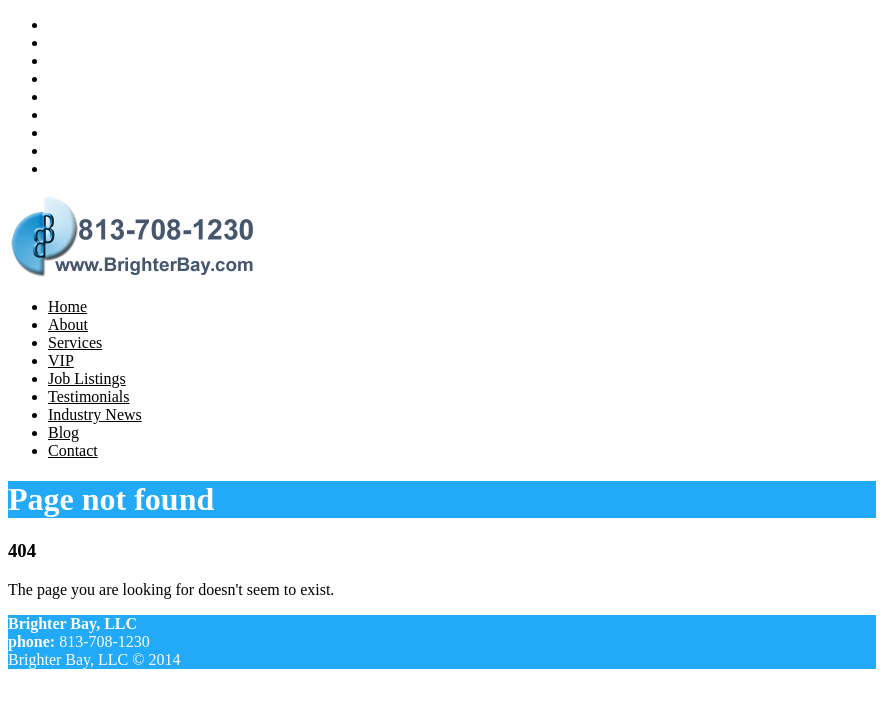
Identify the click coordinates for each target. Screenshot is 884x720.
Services (75, 60)
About (68, 42)
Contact (73, 168)
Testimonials (89, 114)
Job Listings (87, 96)
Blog (63, 150)
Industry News (95, 132)
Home (67, 24)
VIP (61, 78)
